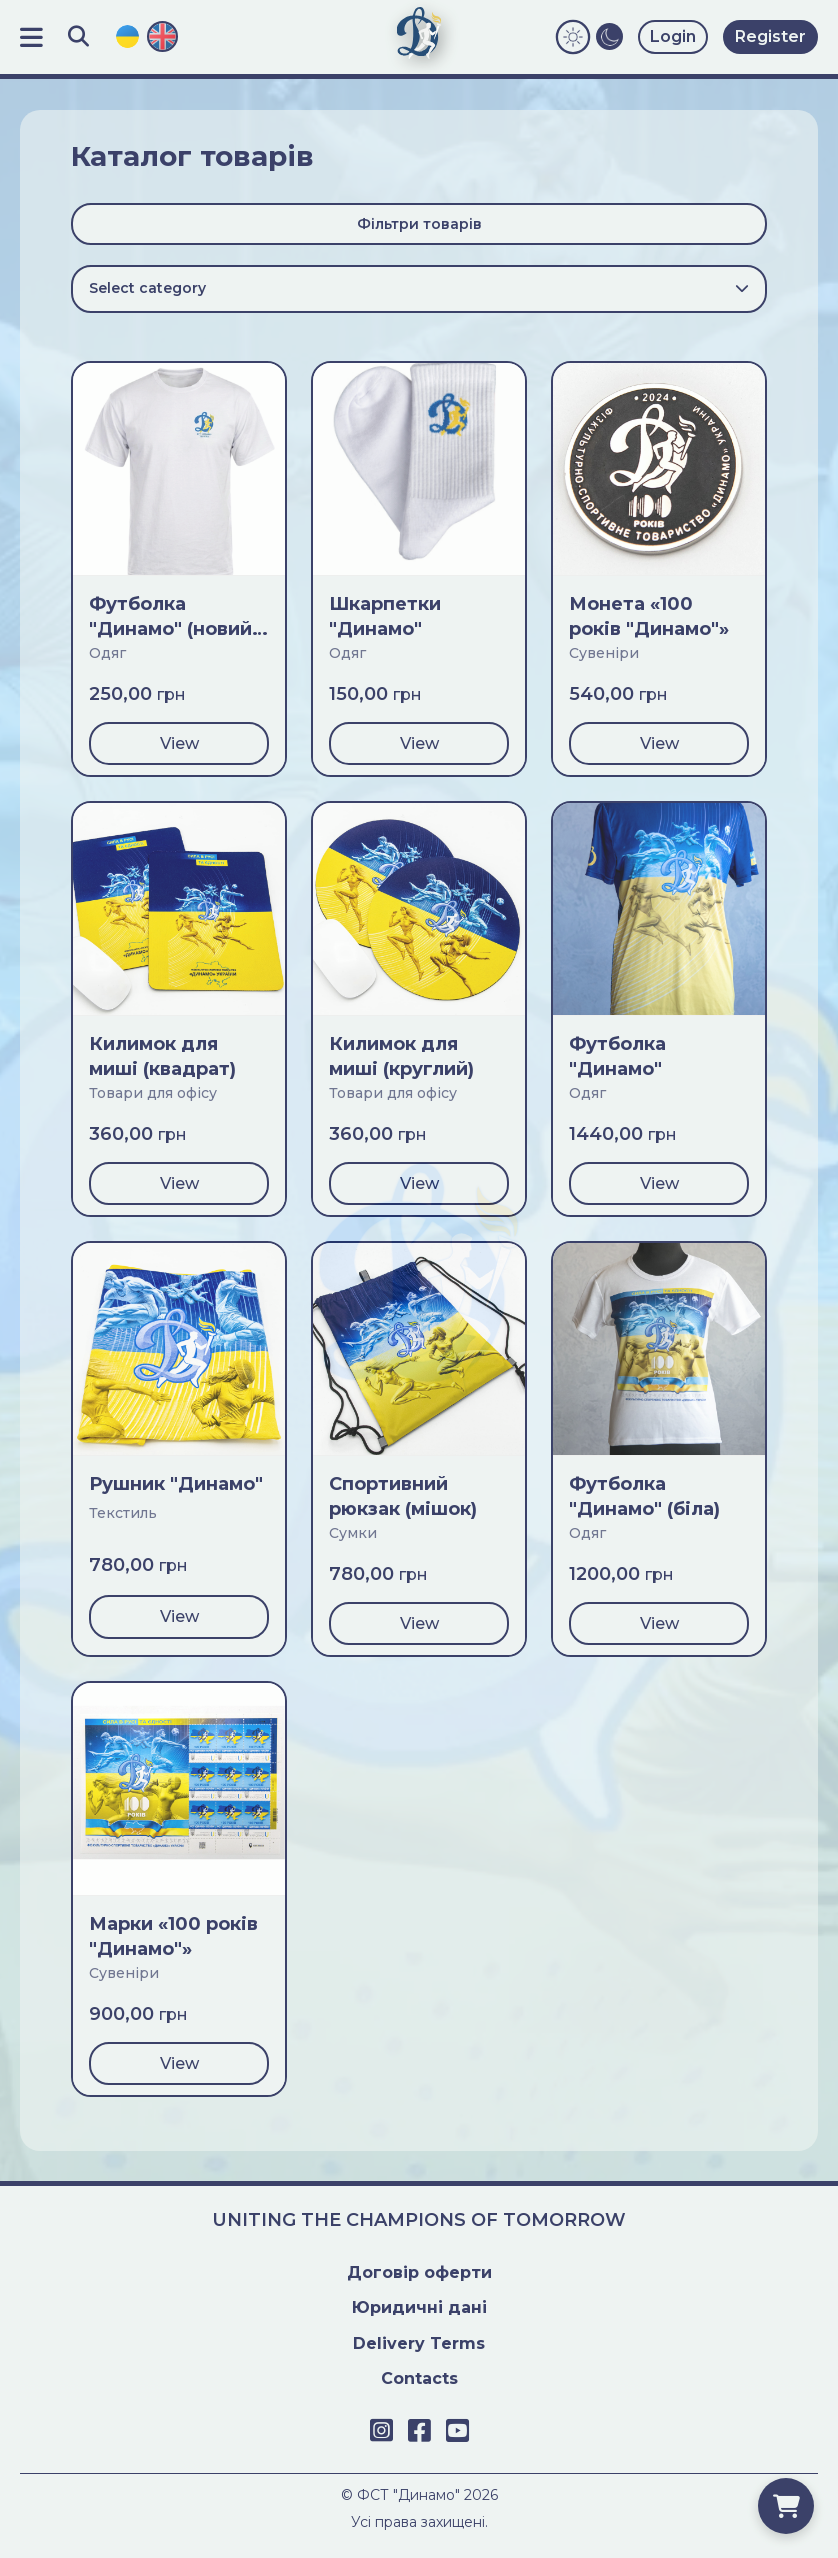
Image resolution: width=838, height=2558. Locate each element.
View (179, 743)
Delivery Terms (419, 2343)
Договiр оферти (419, 2272)
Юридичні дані (419, 2307)
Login (673, 36)
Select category (419, 288)
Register (770, 36)
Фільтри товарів (419, 224)
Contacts (419, 2378)
